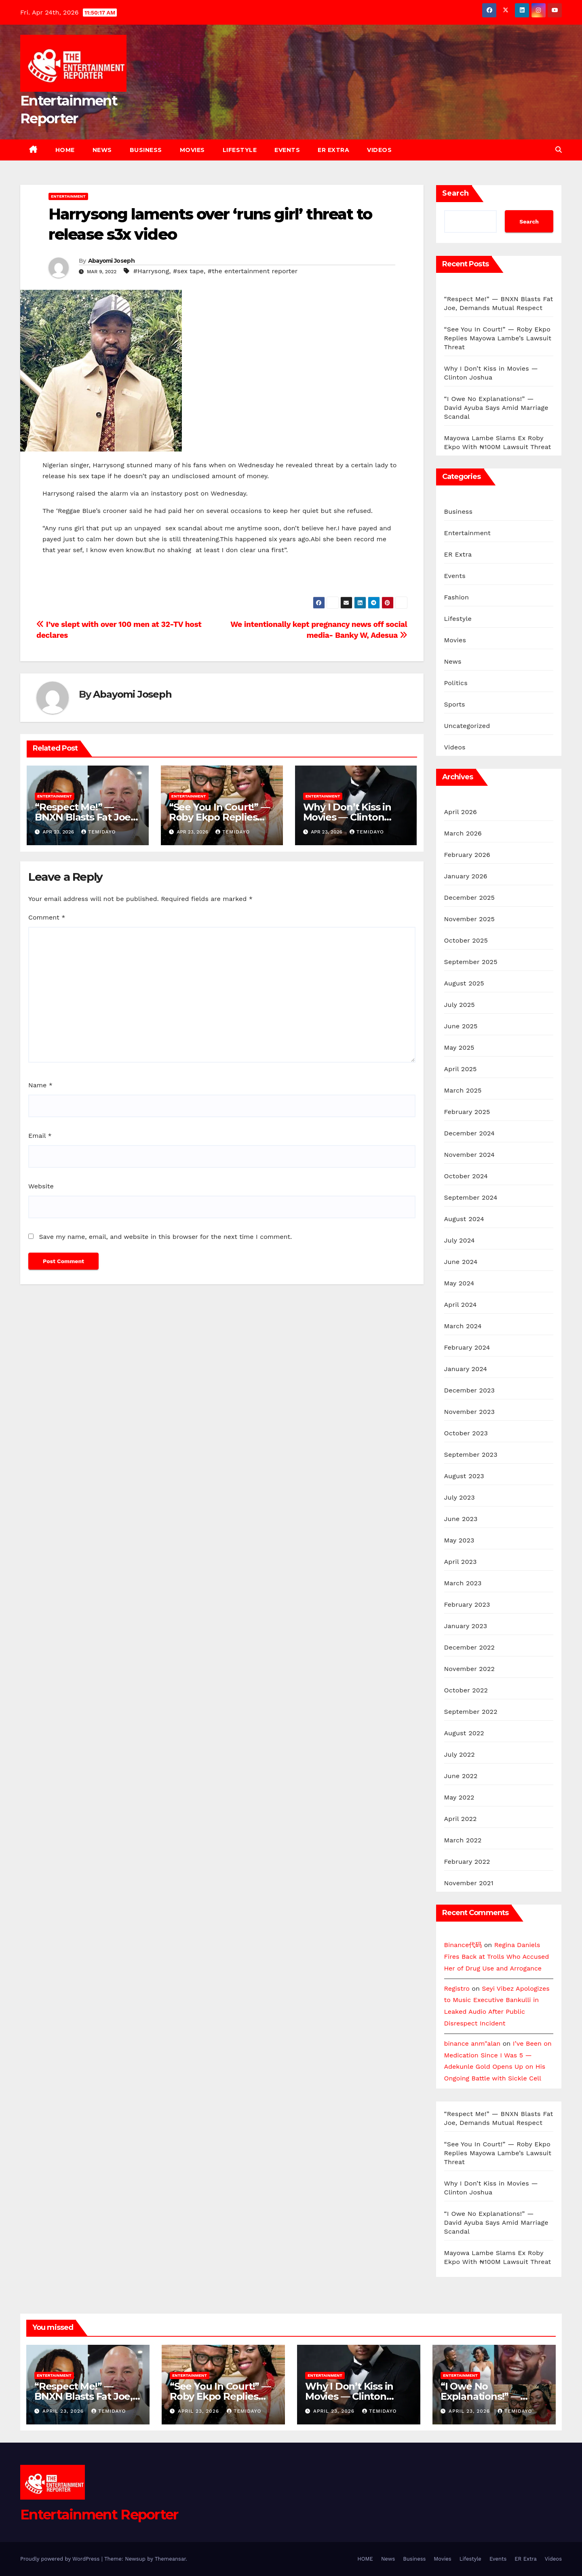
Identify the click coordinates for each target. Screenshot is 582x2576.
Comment (46, 917)
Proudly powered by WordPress (60, 2559)
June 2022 (461, 1776)
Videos (379, 150)
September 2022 (471, 1711)
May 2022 (459, 1797)
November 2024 (469, 1154)
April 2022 (460, 1819)
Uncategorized (467, 726)
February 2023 (467, 1604)
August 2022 (464, 1733)
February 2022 (467, 1861)
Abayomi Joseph (111, 260)
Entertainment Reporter (99, 2514)
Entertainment (68, 196)
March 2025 (463, 1090)
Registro (457, 1988)
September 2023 (471, 1454)
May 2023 (459, 1540)
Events (287, 150)
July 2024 (459, 1240)
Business (146, 150)
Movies (192, 150)
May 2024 (459, 1283)
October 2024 (466, 1176)
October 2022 (466, 1690)
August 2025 (464, 983)
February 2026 (467, 855)
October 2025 (466, 940)
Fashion (456, 597)
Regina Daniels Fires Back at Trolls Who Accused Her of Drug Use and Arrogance (496, 1956)
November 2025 (469, 919)
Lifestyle (240, 150)
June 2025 (461, 1026)
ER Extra (333, 150)
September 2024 (471, 1197)
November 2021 (468, 1883)
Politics (456, 683)
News (102, 150)
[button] (558, 150)
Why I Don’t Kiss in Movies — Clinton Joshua (347, 817)
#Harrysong (151, 271)
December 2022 (469, 1647)
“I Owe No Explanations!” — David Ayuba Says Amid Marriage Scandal (496, 407)
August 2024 (464, 1219)
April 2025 (460, 1069)
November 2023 (469, 1412)
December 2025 (469, 897)
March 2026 (463, 833)
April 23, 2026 (64, 2411)
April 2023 (460, 1561)
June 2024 (461, 1262)
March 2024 (463, 1326)
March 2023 (463, 1583)
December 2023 (469, 1390)
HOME (65, 150)
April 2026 (460, 812)
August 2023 (464, 1476)
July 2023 (459, 1497)
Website (41, 1186)
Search (455, 193)
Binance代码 (463, 1945)
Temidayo (98, 832)
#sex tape (188, 271)
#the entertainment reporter (253, 271)
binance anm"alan (472, 2043)
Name (40, 1085)
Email (40, 1135)
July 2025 (459, 1004)
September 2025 (471, 962)
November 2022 (469, 1669)
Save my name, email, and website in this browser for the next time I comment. (165, 1237)
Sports (454, 704)
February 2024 (467, 1347)
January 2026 (465, 876)
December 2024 (469, 1133)
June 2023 (461, 1519)
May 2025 (459, 1047)
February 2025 (467, 1112)
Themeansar (170, 2559)
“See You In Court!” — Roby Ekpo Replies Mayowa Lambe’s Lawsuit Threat (498, 338)
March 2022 (463, 1840)
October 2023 (466, 1433)
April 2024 (460, 1304)
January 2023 (465, 1626)
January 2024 (465, 1369)
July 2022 (459, 1754)
